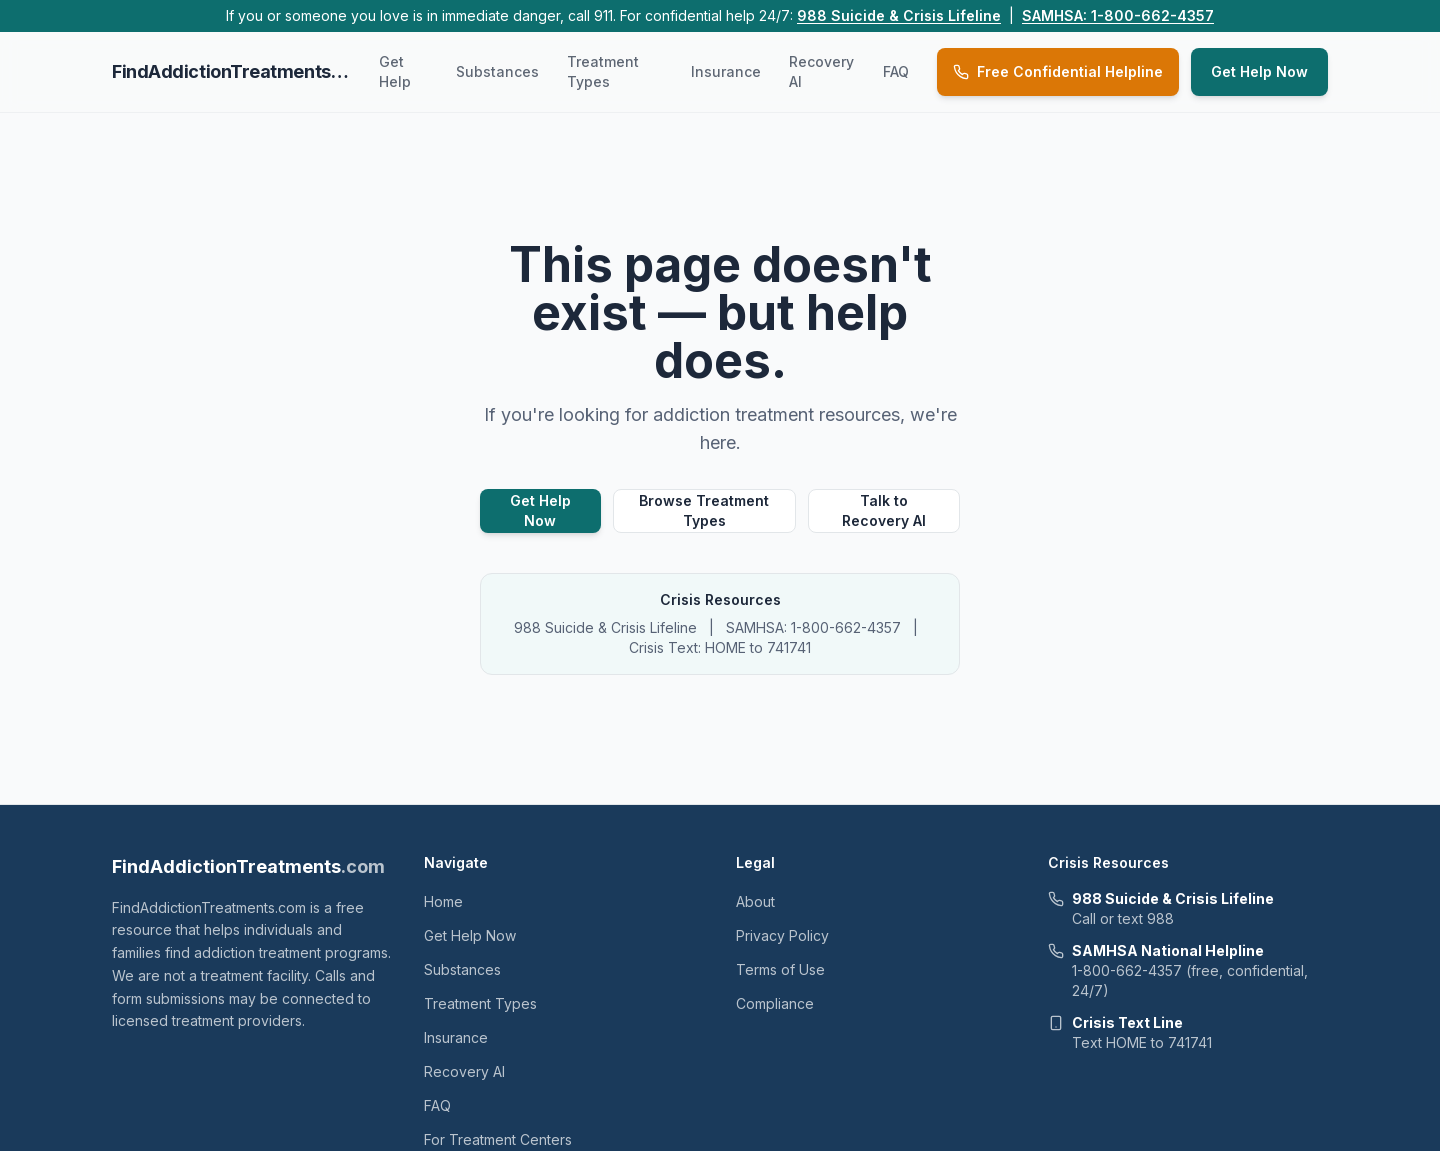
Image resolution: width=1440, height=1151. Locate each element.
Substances (497, 71)
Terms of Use (780, 969)
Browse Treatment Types (704, 510)
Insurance (726, 71)
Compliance (775, 1003)
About (755, 901)
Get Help (395, 71)
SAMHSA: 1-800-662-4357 (1118, 15)
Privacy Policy (782, 935)
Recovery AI (821, 71)
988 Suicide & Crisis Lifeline (899, 15)
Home (443, 901)
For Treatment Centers (498, 1139)
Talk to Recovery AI (884, 510)
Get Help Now (1259, 71)
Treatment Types (603, 71)
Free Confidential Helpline (1058, 71)
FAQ (896, 71)
